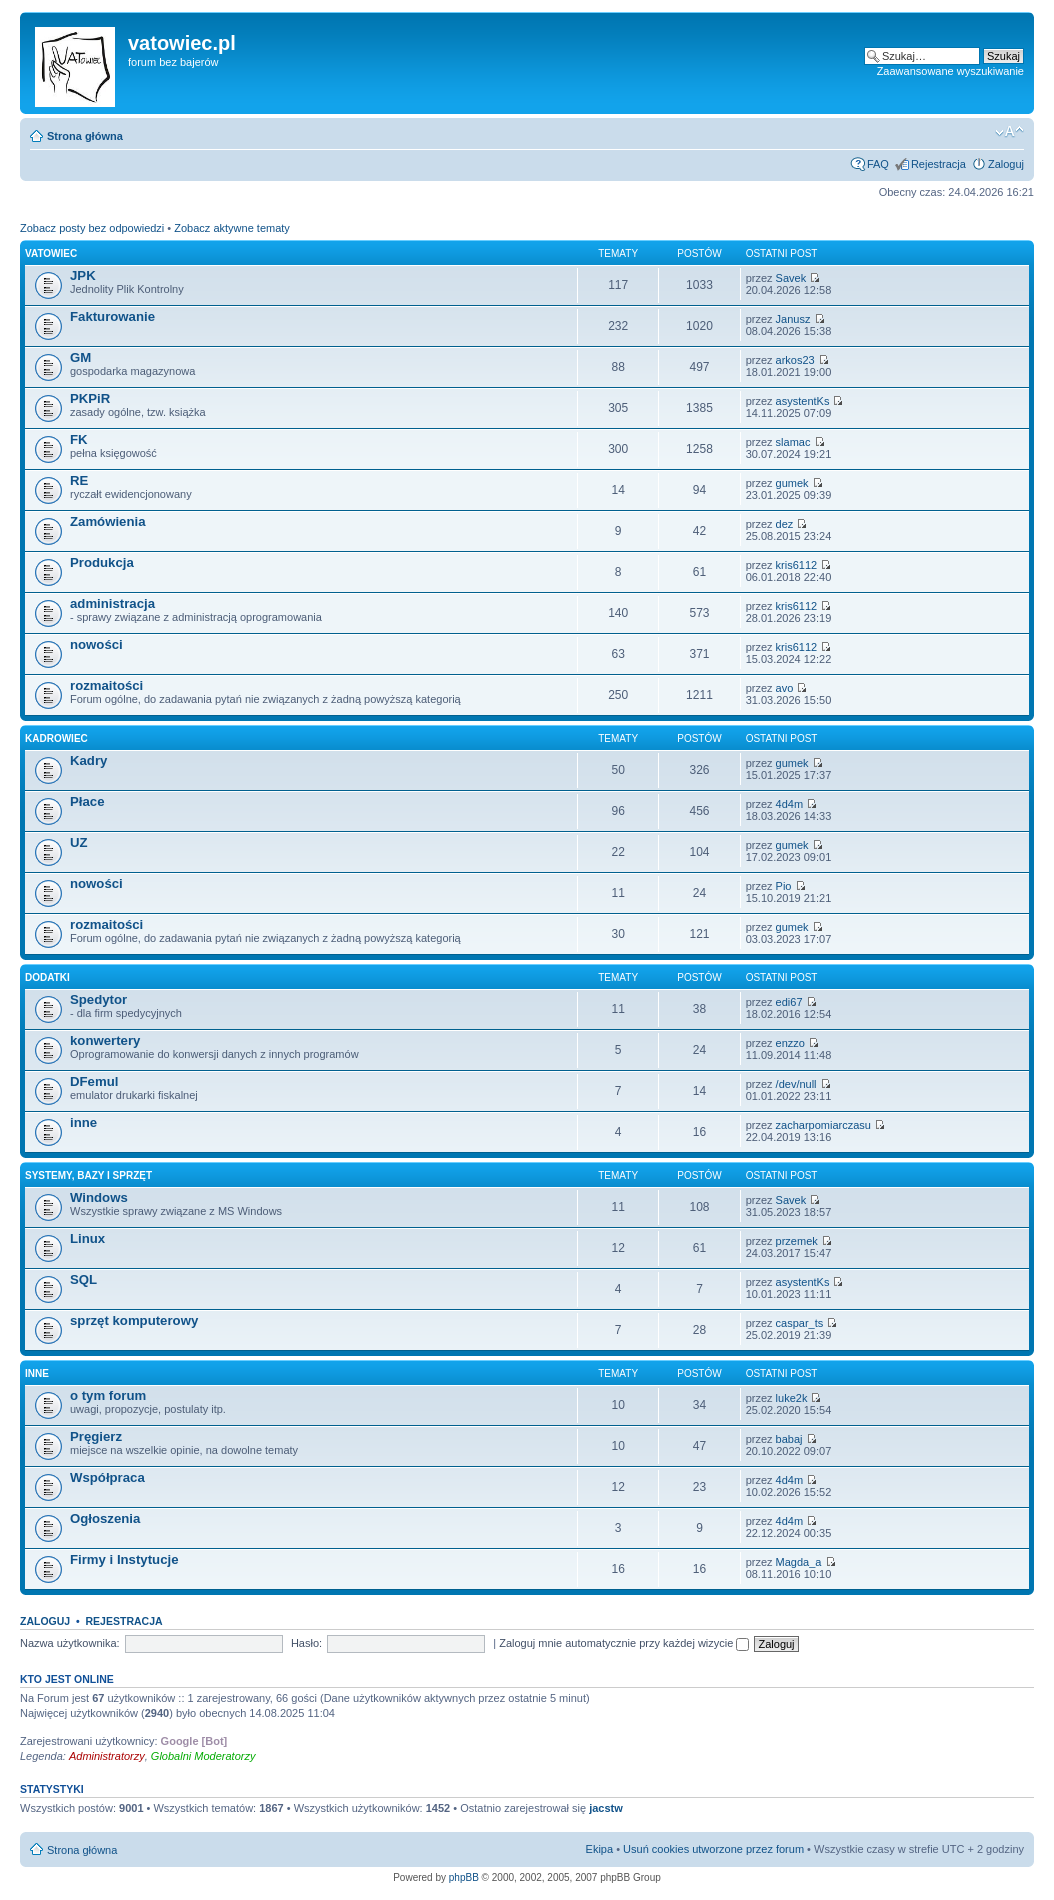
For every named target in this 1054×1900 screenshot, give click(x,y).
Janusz (793, 319)
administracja (112, 603)
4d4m (790, 804)
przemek (797, 1241)
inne (83, 1122)
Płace (87, 801)
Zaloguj (1006, 164)
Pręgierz (96, 1436)
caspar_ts (800, 1323)
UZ (79, 842)
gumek (792, 483)
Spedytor (98, 999)
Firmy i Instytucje (124, 1559)
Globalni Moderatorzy (203, 1756)
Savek (791, 278)
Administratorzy (107, 1756)
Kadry (88, 760)
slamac (793, 442)
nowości (96, 644)
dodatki (47, 977)
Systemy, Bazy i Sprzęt (88, 1175)
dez (785, 524)
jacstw (606, 1808)
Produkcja (102, 562)
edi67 (789, 1002)
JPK (83, 275)
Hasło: (306, 1643)
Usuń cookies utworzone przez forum (713, 1849)
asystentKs (803, 401)
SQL (83, 1279)
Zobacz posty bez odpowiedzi (92, 228)
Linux (87, 1238)
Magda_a (799, 1562)
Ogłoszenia (105, 1518)
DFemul (94, 1081)
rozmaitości (106, 685)
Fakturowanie (112, 316)
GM (80, 357)
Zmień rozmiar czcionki (1009, 132)
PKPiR (90, 398)
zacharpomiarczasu (823, 1125)
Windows (99, 1197)
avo (785, 688)
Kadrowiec (56, 738)
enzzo (790, 1043)
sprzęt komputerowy (134, 1320)
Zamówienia (107, 521)
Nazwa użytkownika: (70, 1643)
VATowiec (51, 253)
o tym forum (108, 1395)
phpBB (464, 1877)
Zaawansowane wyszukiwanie (950, 71)
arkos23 (795, 360)
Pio (784, 886)
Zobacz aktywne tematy (232, 228)
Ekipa (600, 1849)
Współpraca (107, 1477)
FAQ (878, 164)
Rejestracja (938, 164)
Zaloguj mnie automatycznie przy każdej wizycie (624, 1643)
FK (79, 439)
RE (79, 480)
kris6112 (797, 565)
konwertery (105, 1040)
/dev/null (796, 1084)
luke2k (792, 1398)
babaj (789, 1439)
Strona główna (85, 136)
